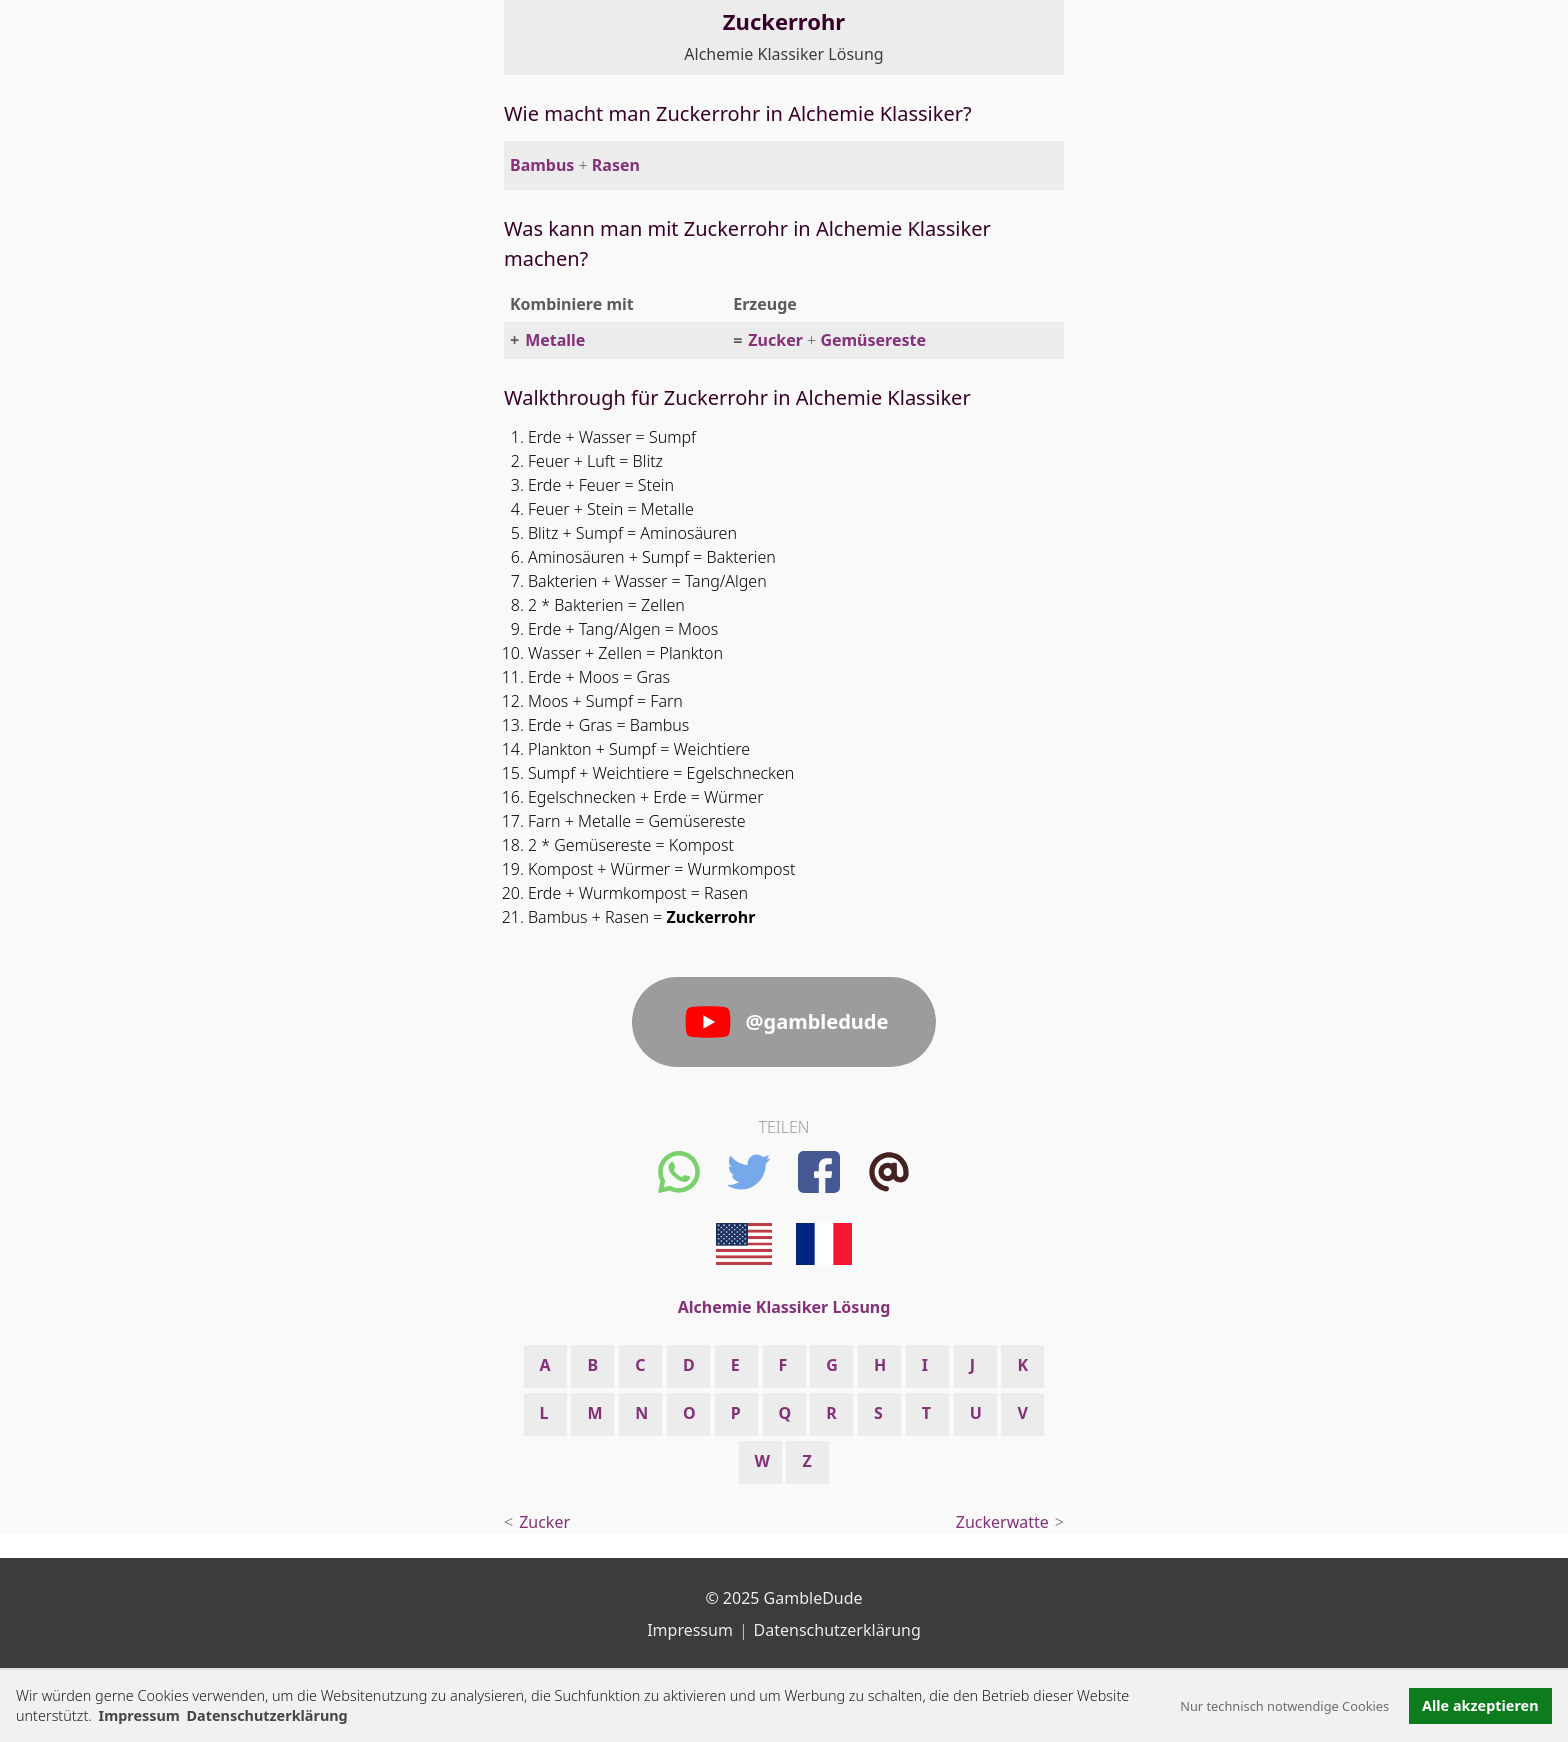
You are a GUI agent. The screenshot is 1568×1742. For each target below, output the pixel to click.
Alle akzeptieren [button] (1480, 1705)
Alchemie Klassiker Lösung (783, 54)
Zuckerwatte (1002, 1522)
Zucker (775, 340)
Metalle (555, 340)
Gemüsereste (873, 340)
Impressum (139, 1715)
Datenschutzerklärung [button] (267, 1715)
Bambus (542, 165)
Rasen (616, 165)
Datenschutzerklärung (837, 1630)
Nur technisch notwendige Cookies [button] (1284, 1706)
